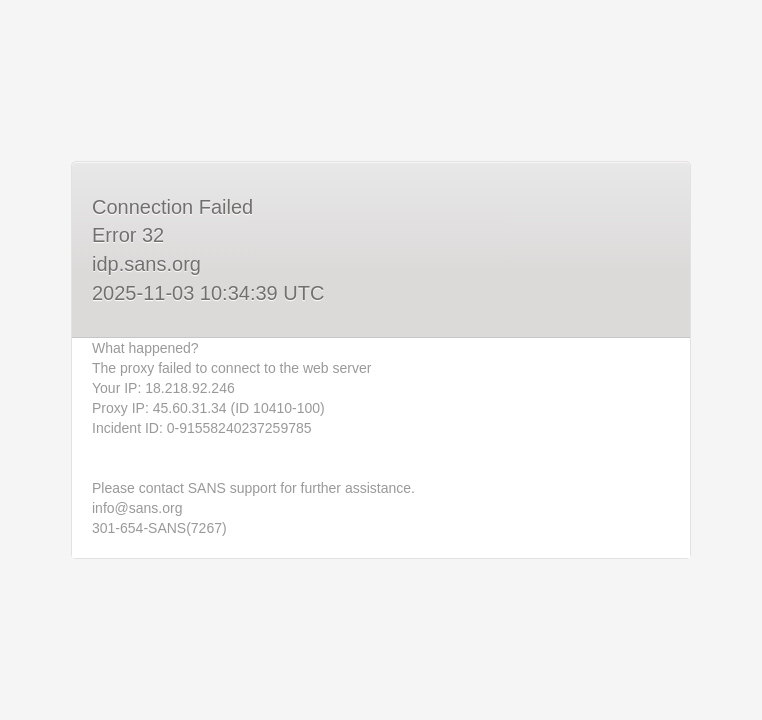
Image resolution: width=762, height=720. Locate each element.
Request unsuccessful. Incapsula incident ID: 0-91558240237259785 (381, 360)
